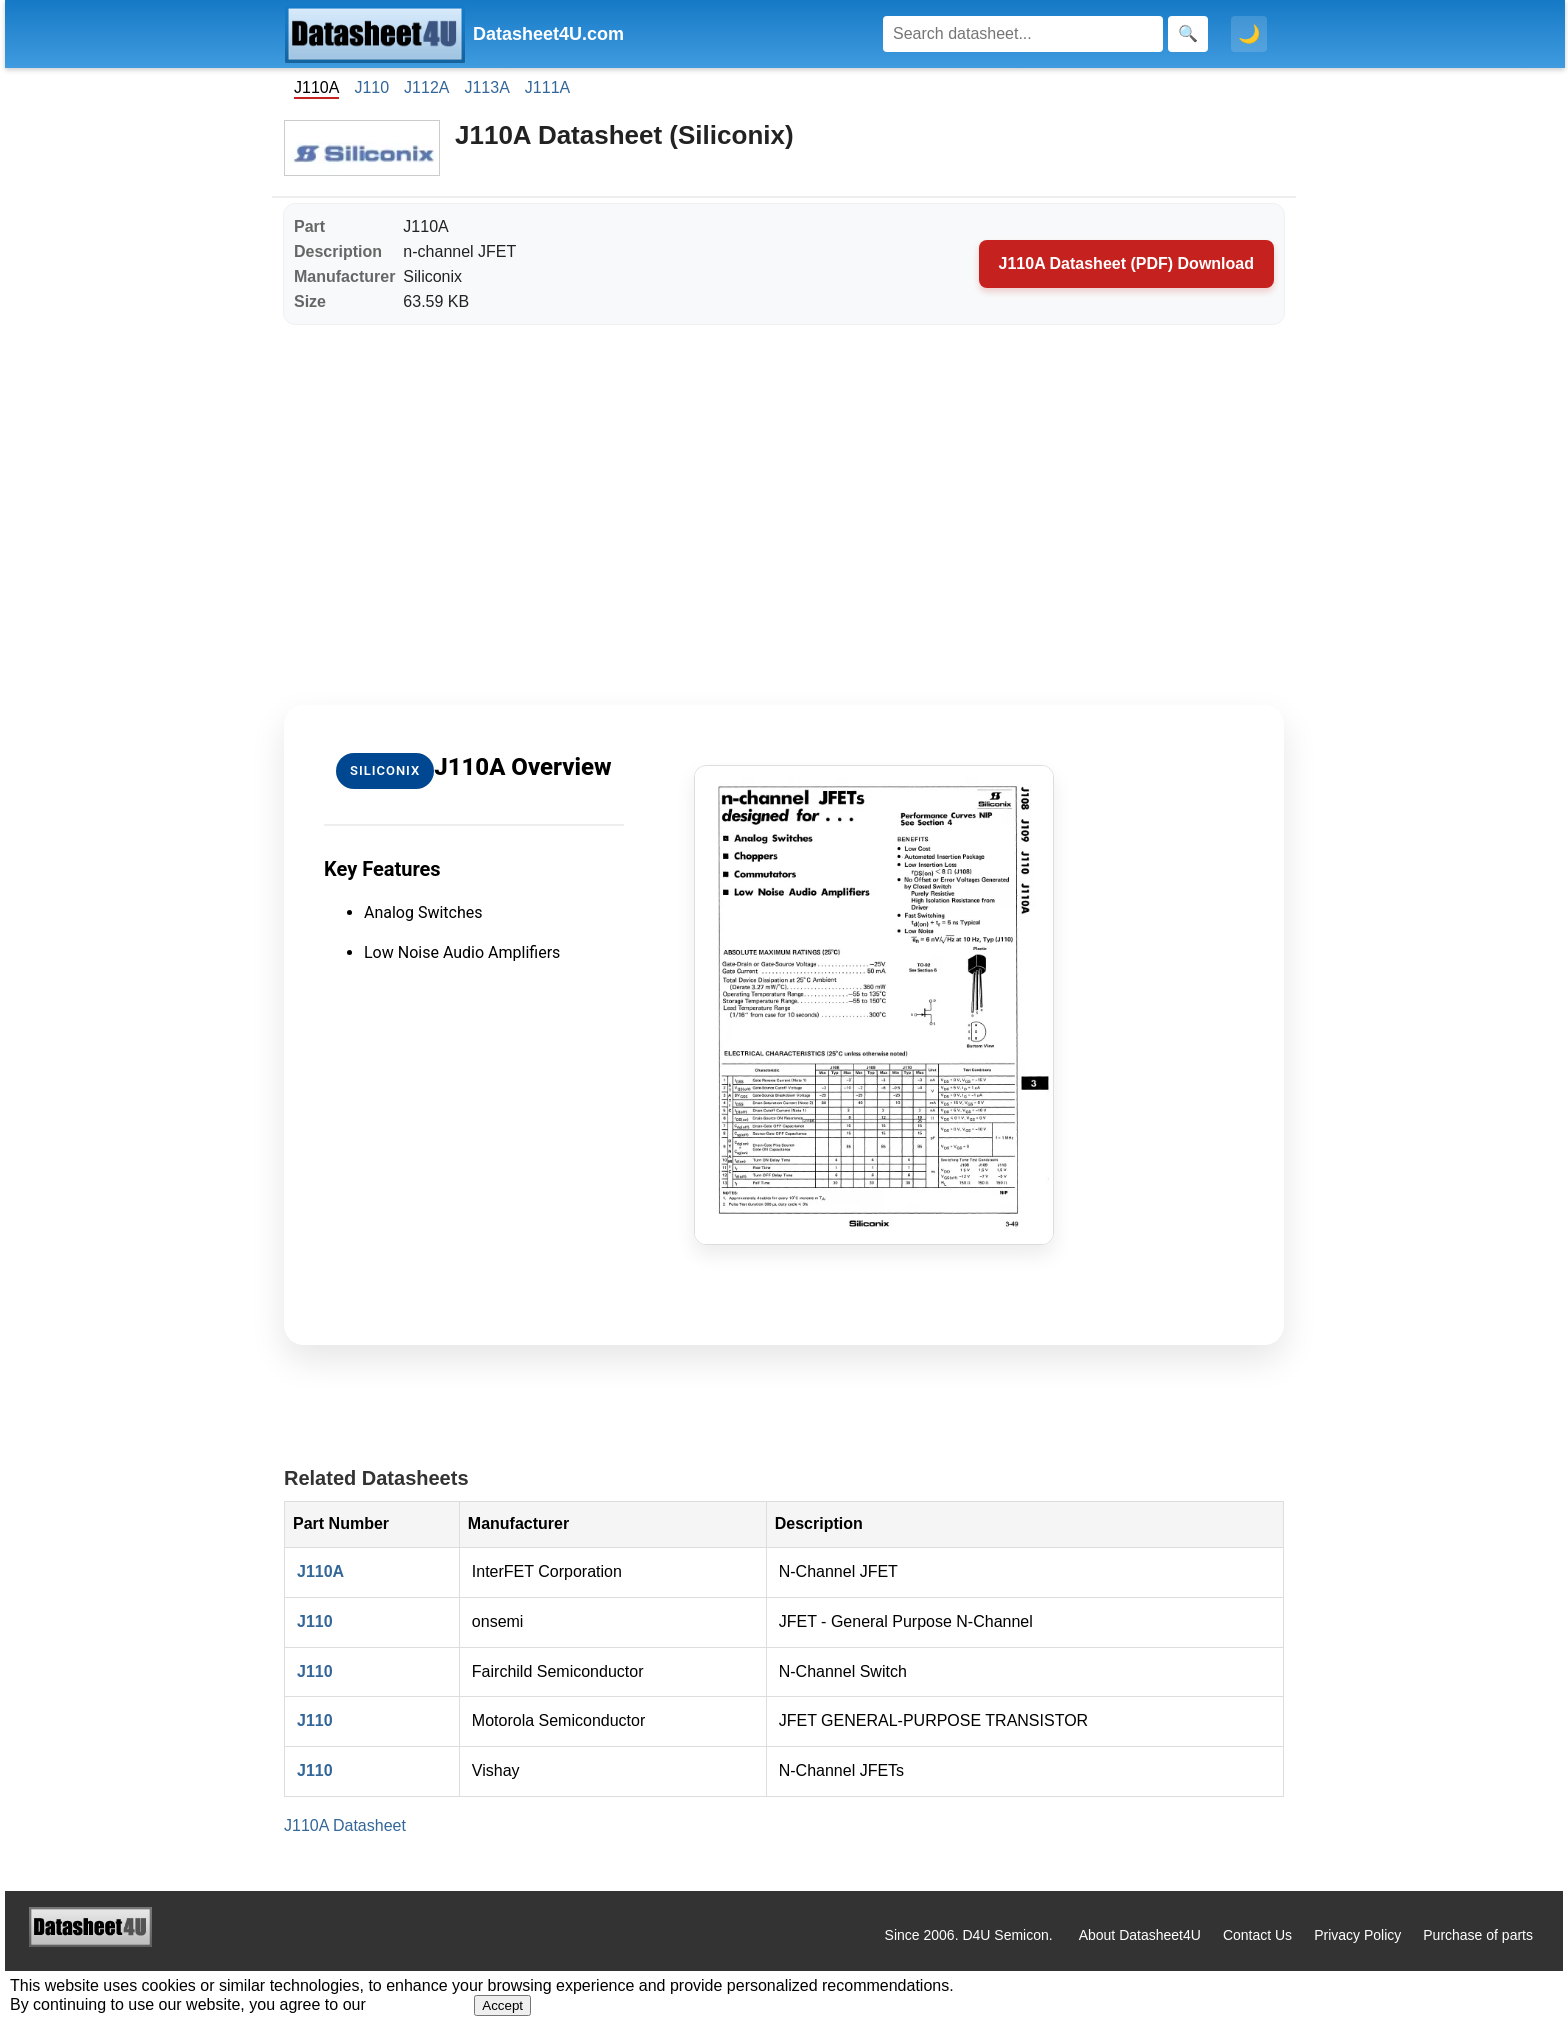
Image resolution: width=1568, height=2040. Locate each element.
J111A (547, 87)
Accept (502, 2005)
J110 (371, 87)
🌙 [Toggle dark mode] (1249, 34)
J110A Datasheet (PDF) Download (1126, 263)
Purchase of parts (1478, 1935)
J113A (486, 87)
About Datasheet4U (1140, 1935)
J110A (320, 1571)
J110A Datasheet (345, 1825)
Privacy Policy (1357, 1935)
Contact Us (1257, 1935)
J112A (426, 87)
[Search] (1023, 34)
